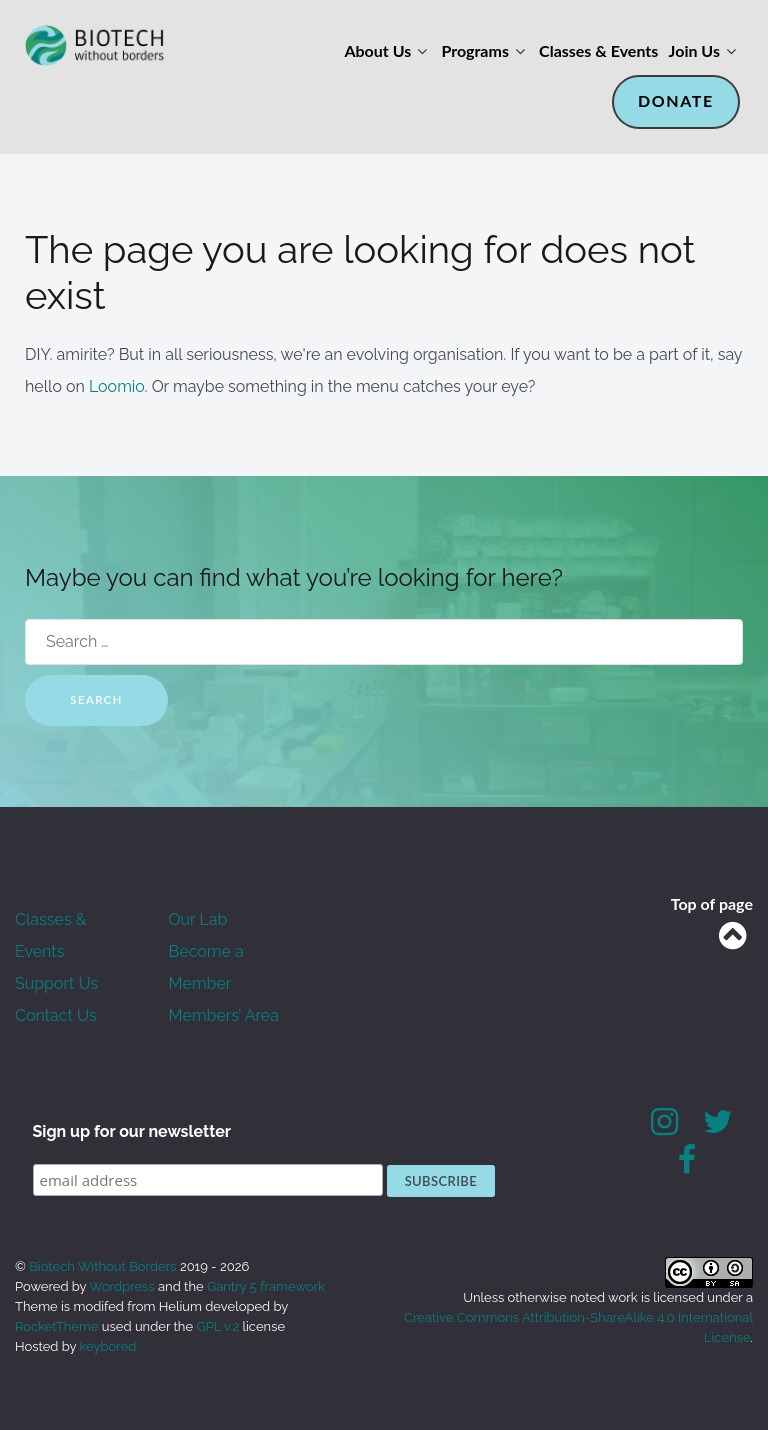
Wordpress (122, 1286)
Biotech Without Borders (104, 1266)
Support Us (56, 983)
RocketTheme (57, 1326)
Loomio (117, 386)
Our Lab (198, 919)
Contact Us (56, 1015)
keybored (108, 1346)
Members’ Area (224, 1015)
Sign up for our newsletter (132, 1131)
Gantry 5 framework (266, 1286)
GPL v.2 (217, 1326)
